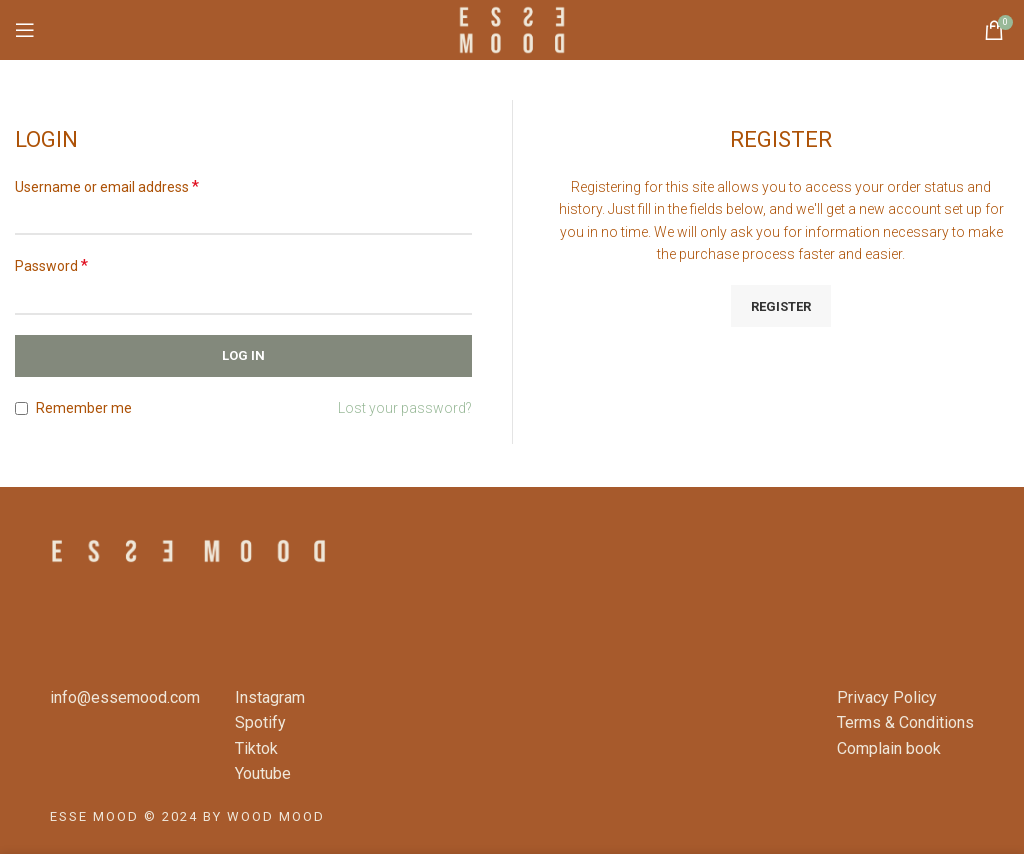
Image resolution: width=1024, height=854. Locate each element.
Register (781, 306)
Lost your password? (405, 408)
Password (51, 265)
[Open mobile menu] (25, 30)
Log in (243, 355)
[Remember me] (21, 408)
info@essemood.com (125, 697)
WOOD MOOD (276, 816)
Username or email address (107, 186)
